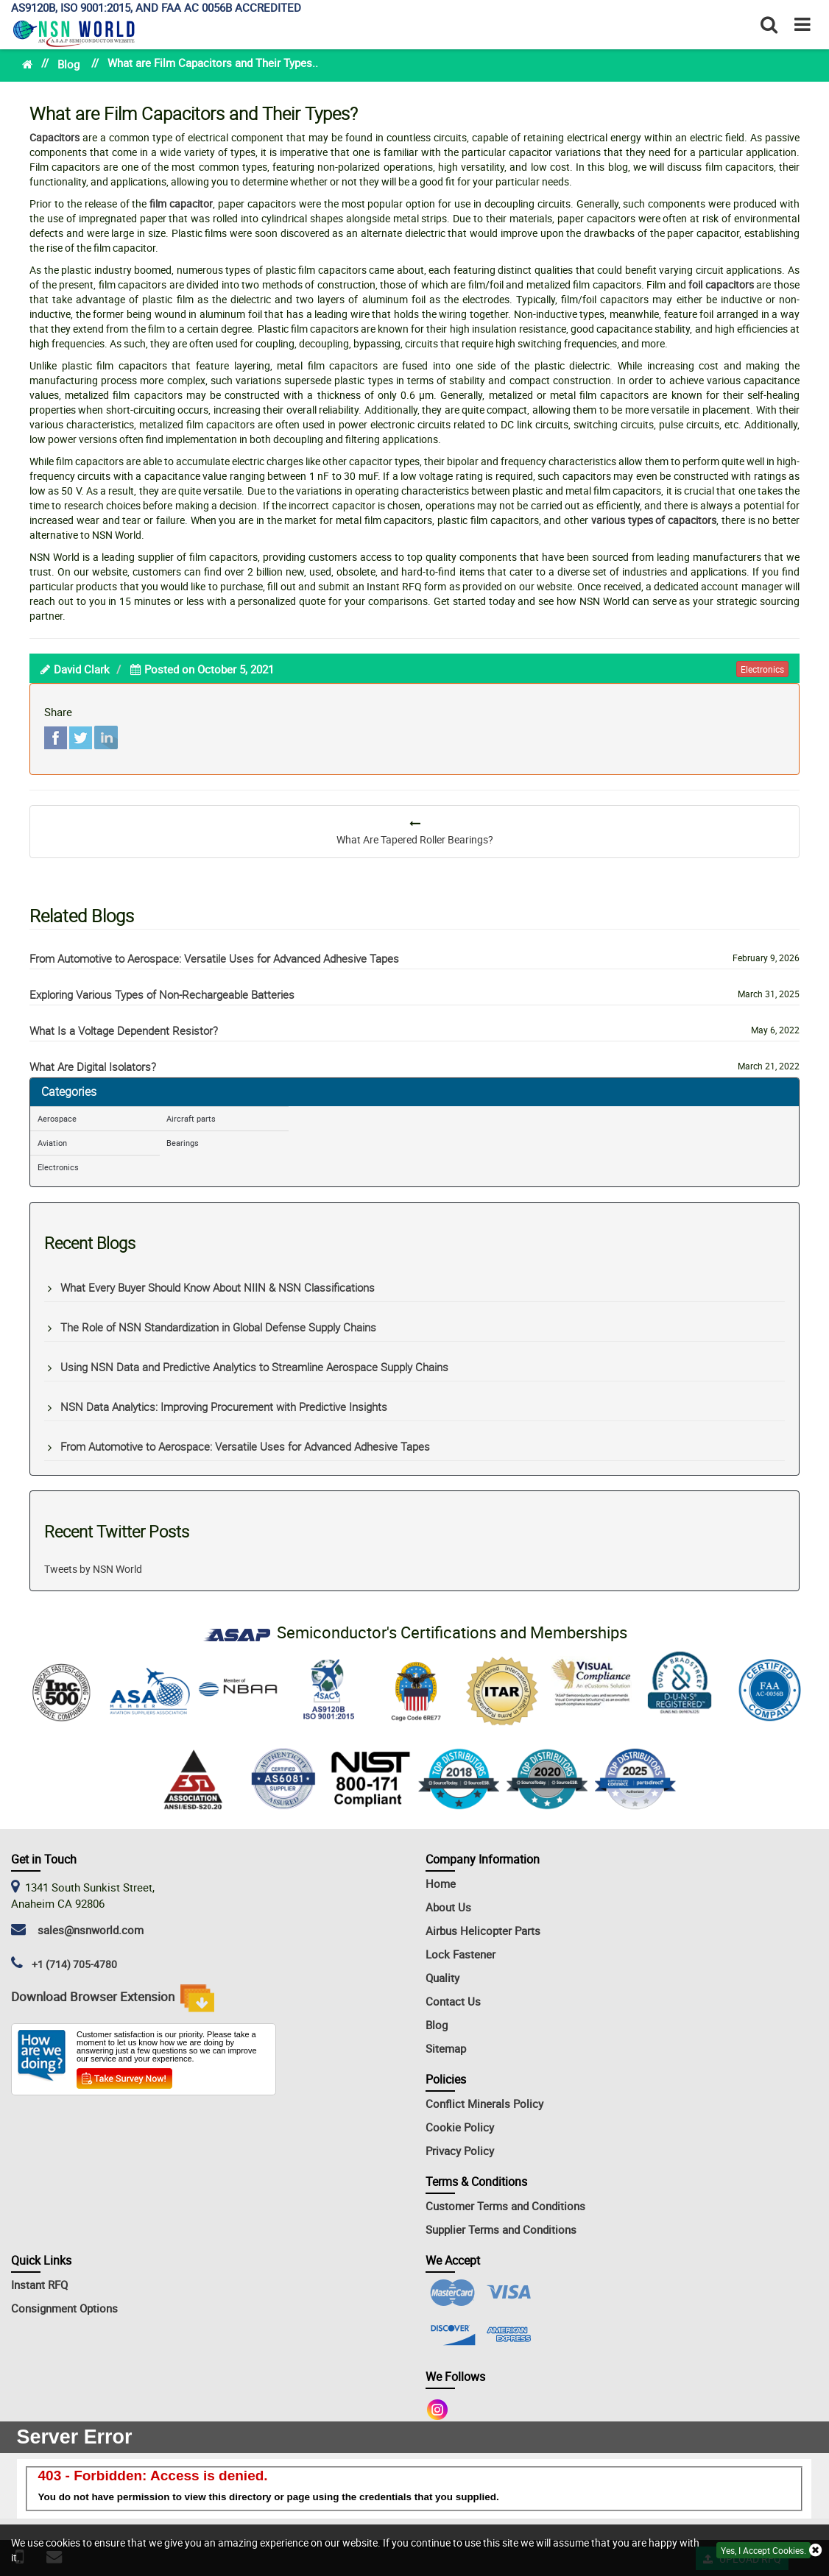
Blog (68, 64)
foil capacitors (721, 284)
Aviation (52, 1142)
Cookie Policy (460, 2127)
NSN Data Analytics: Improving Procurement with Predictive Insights (223, 1406)
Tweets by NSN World (93, 1569)
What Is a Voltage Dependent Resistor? (123, 1030)
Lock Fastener (460, 1954)
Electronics (58, 1166)
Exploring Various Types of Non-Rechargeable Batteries (161, 994)
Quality (442, 1977)
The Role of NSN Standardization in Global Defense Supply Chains (218, 1327)
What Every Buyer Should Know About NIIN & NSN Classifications (217, 1287)
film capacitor (181, 203)
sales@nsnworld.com (88, 1929)
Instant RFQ (39, 2284)
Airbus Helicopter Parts (483, 1930)
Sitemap (446, 2048)
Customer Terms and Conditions (505, 2205)
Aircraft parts (191, 1118)
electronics (762, 669)
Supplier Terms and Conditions (501, 2229)
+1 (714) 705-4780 (74, 1964)
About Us (448, 1907)
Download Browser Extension (112, 1998)
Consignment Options (64, 2308)
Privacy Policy (460, 2150)
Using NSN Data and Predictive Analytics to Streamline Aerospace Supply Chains (254, 1366)
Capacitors (54, 137)
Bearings (182, 1142)
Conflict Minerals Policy (484, 2103)
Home (441, 1883)
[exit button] (815, 2550)
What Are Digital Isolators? (92, 1066)
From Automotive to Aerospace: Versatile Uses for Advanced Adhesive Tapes (214, 958)
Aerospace (57, 1118)
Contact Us (453, 2001)
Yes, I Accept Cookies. (763, 2550)
